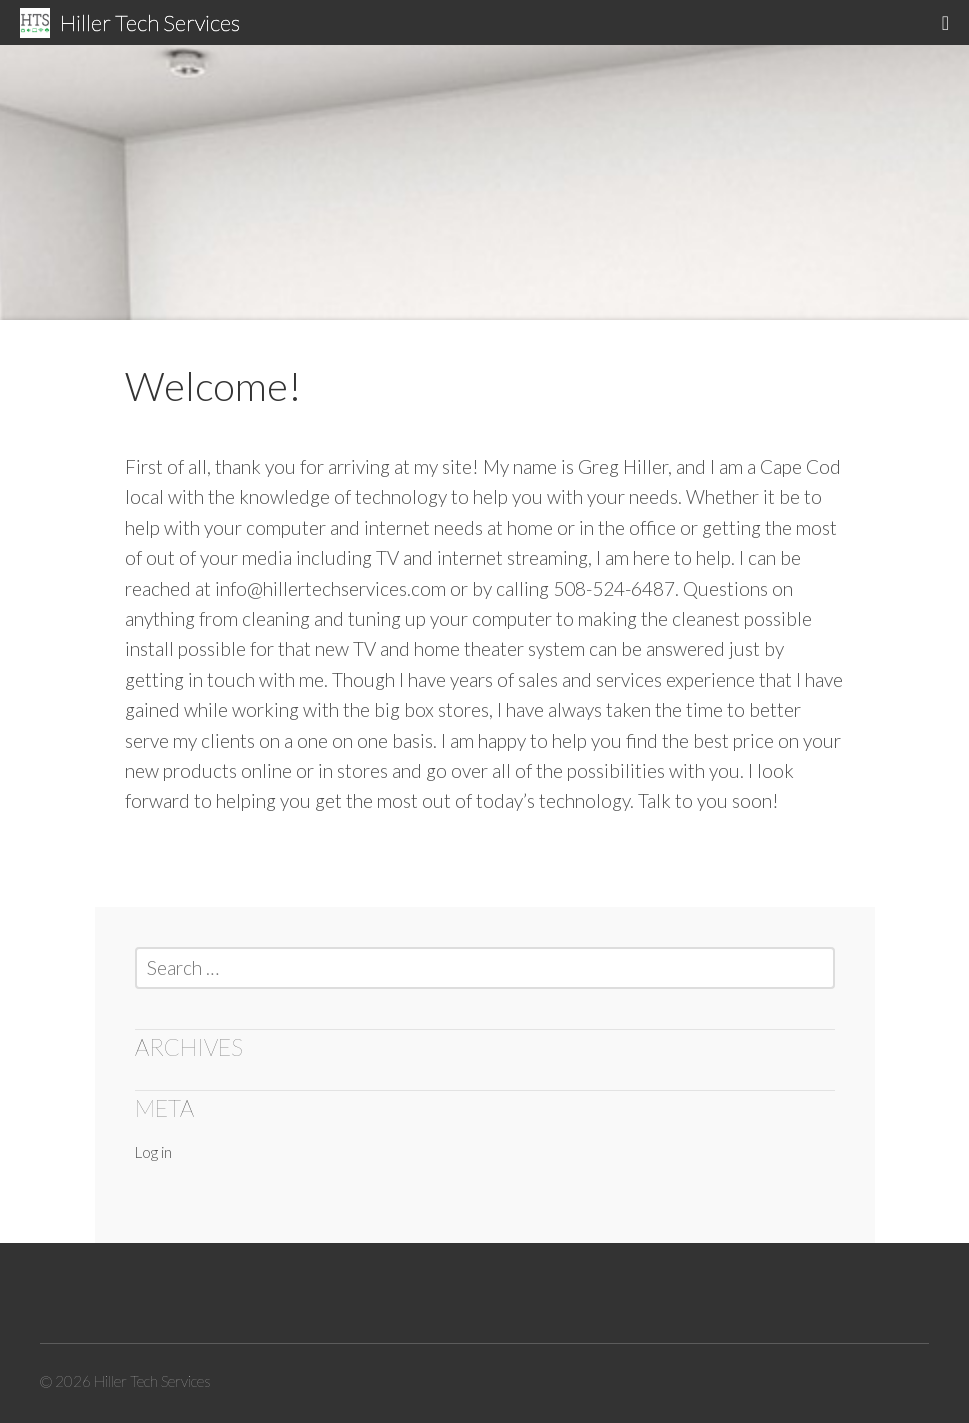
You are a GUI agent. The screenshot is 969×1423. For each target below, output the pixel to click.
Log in (153, 1152)
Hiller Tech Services (150, 22)
